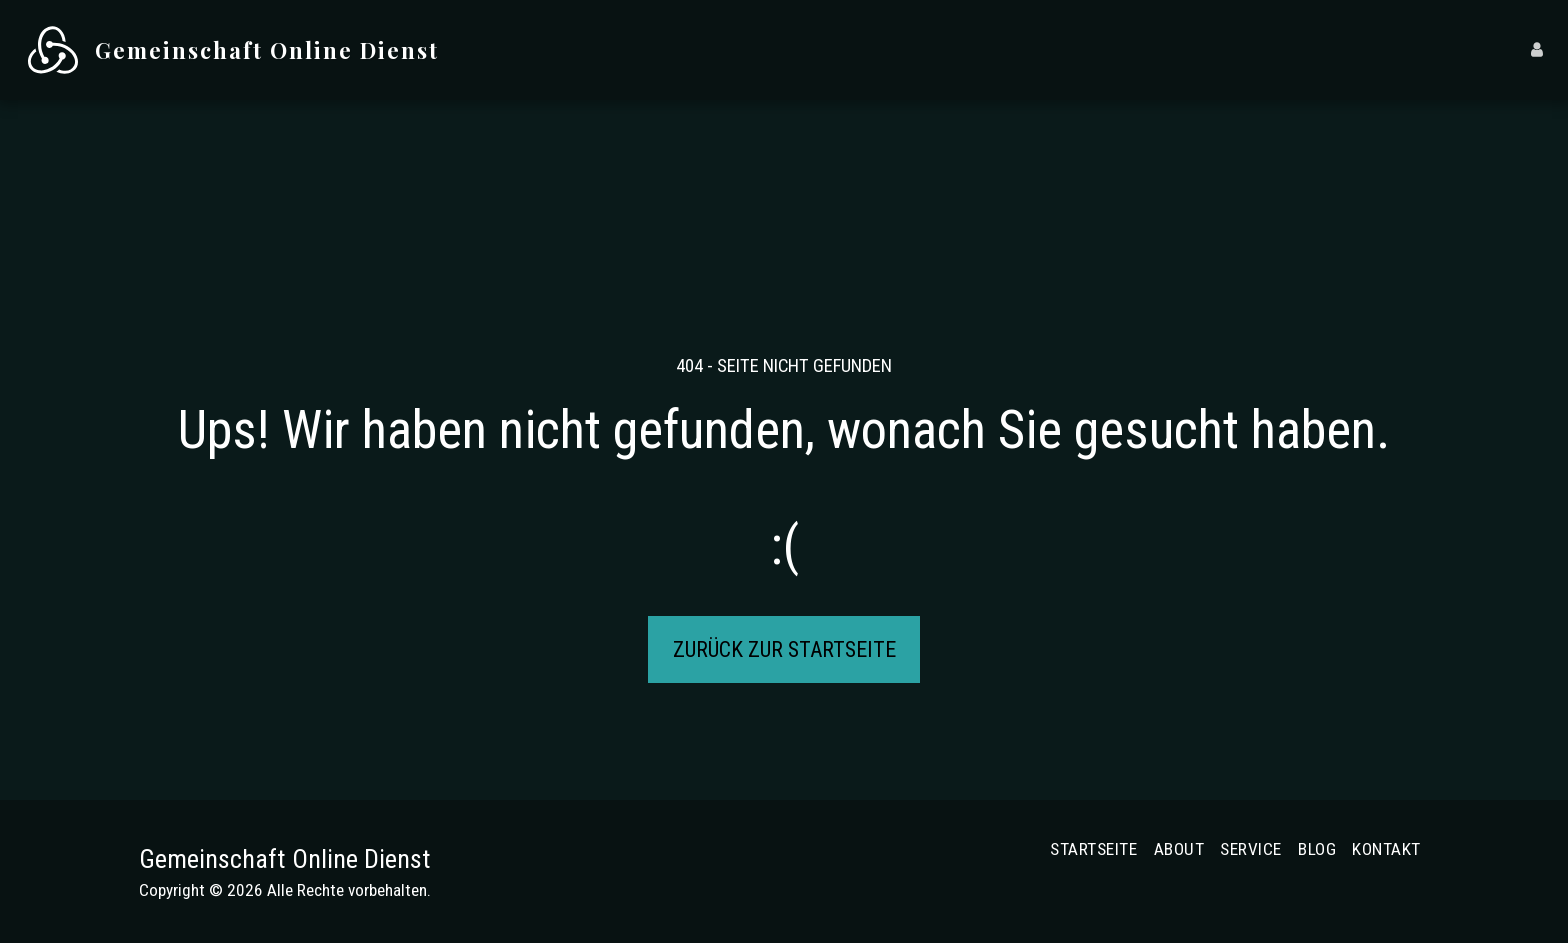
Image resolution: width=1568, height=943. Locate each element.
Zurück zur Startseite (784, 649)
